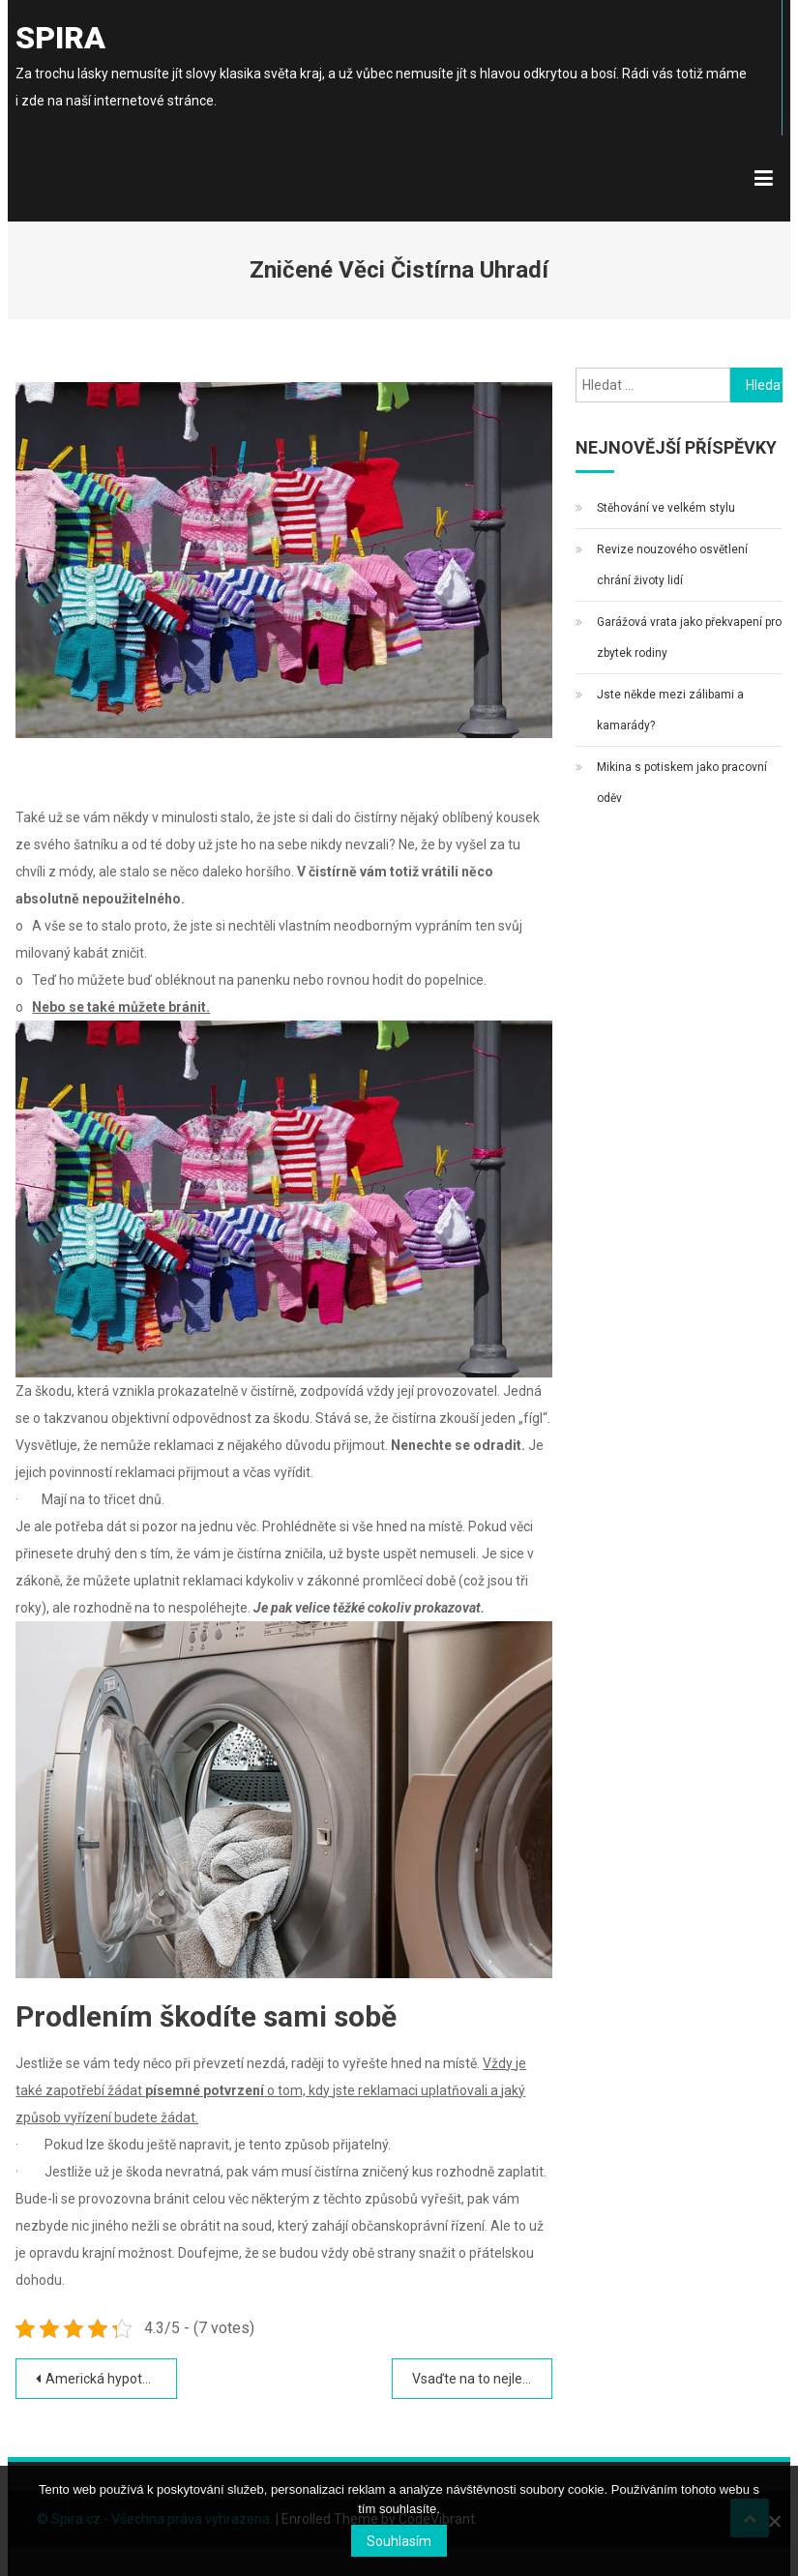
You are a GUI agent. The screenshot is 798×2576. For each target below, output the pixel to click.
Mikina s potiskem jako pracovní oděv (682, 782)
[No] (773, 2521)
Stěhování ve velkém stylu (666, 508)
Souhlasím (399, 2541)
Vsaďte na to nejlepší (476, 2378)
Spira (60, 37)
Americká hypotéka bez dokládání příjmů (110, 2378)
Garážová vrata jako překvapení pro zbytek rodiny (689, 637)
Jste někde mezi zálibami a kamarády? (670, 710)
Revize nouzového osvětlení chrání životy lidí (672, 565)
